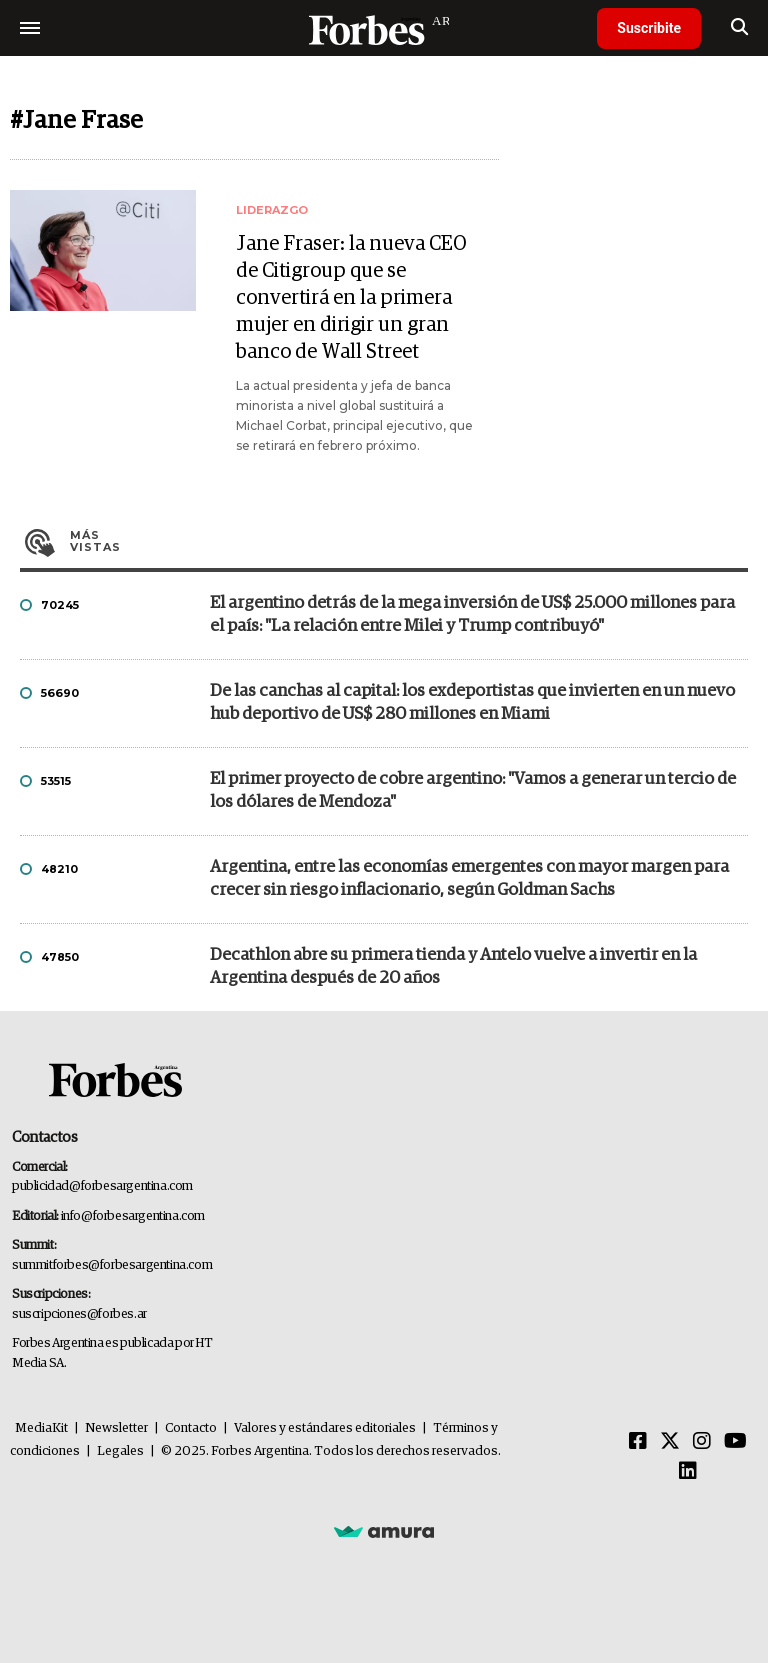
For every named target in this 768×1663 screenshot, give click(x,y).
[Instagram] (702, 1442)
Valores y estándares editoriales (325, 1428)
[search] (739, 28)
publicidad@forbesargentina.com (102, 1186)
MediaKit (41, 1428)
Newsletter (116, 1428)
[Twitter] (670, 1442)
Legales (120, 1451)
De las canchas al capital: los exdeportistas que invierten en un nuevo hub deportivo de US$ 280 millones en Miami (472, 703)
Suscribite (649, 28)
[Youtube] (735, 1442)
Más (409, 541)
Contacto (191, 1428)
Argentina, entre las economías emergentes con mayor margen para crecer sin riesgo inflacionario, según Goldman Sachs (469, 879)
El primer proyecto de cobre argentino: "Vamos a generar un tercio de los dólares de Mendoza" (473, 791)
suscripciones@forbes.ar (79, 1314)
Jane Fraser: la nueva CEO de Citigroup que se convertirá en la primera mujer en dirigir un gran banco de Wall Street (351, 298)
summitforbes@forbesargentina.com (112, 1265)
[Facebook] (638, 1442)
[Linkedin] (688, 1472)
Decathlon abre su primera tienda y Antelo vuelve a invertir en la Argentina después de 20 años (453, 967)
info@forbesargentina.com (133, 1216)
